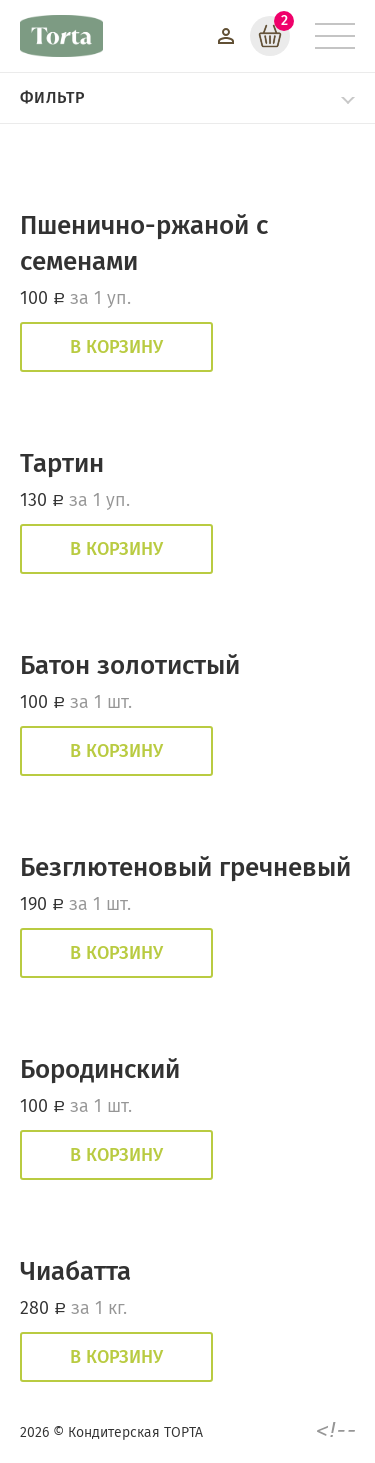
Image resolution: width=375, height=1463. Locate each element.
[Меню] (335, 36)
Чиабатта (75, 1271)
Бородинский (100, 1069)
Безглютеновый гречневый (185, 867)
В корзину (116, 347)
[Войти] (226, 36)
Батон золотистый (130, 665)
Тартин (62, 463)
